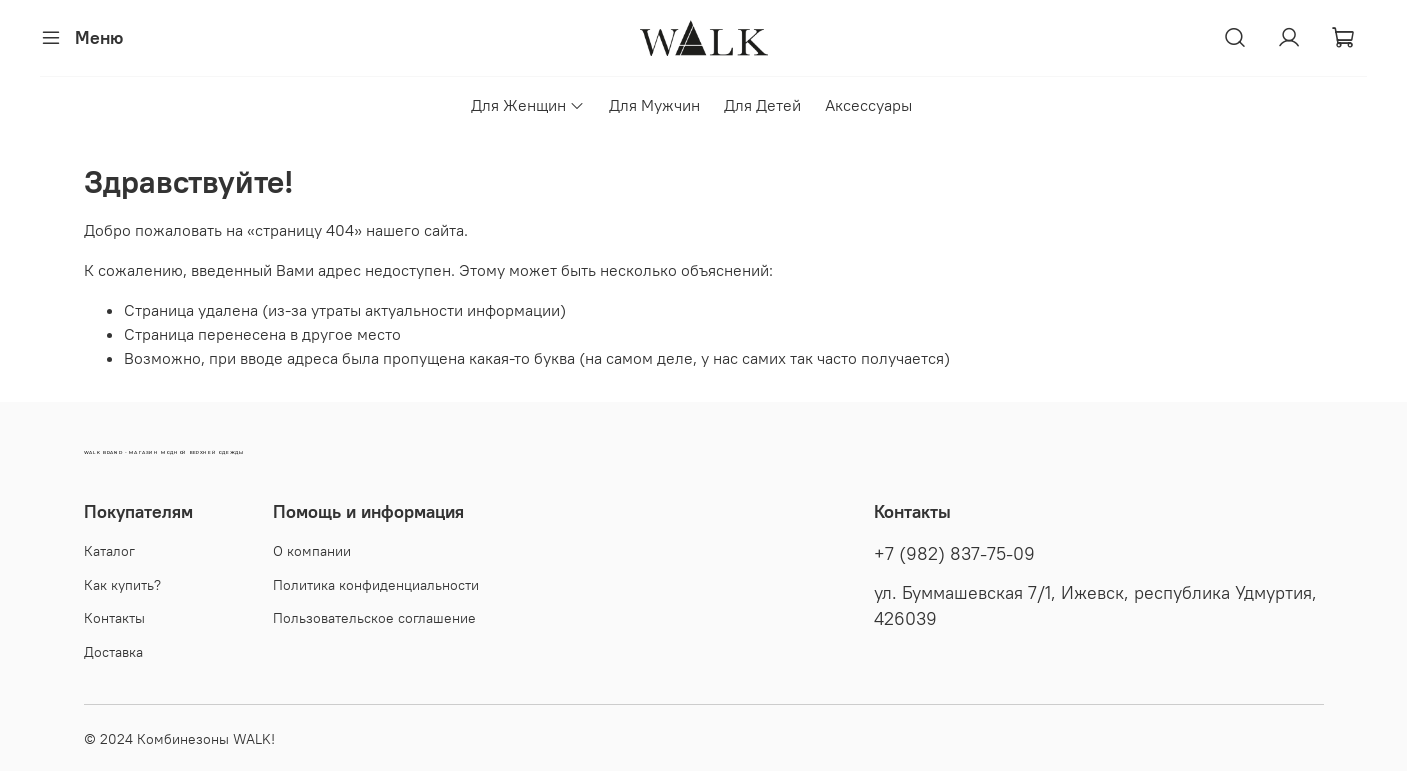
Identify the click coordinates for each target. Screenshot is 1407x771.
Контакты (114, 618)
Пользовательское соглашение (374, 618)
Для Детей (762, 105)
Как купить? (122, 585)
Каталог (109, 551)
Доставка (113, 652)
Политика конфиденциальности (376, 585)
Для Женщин (528, 105)
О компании (312, 551)
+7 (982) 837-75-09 (954, 554)
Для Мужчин (654, 105)
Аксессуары (868, 105)
